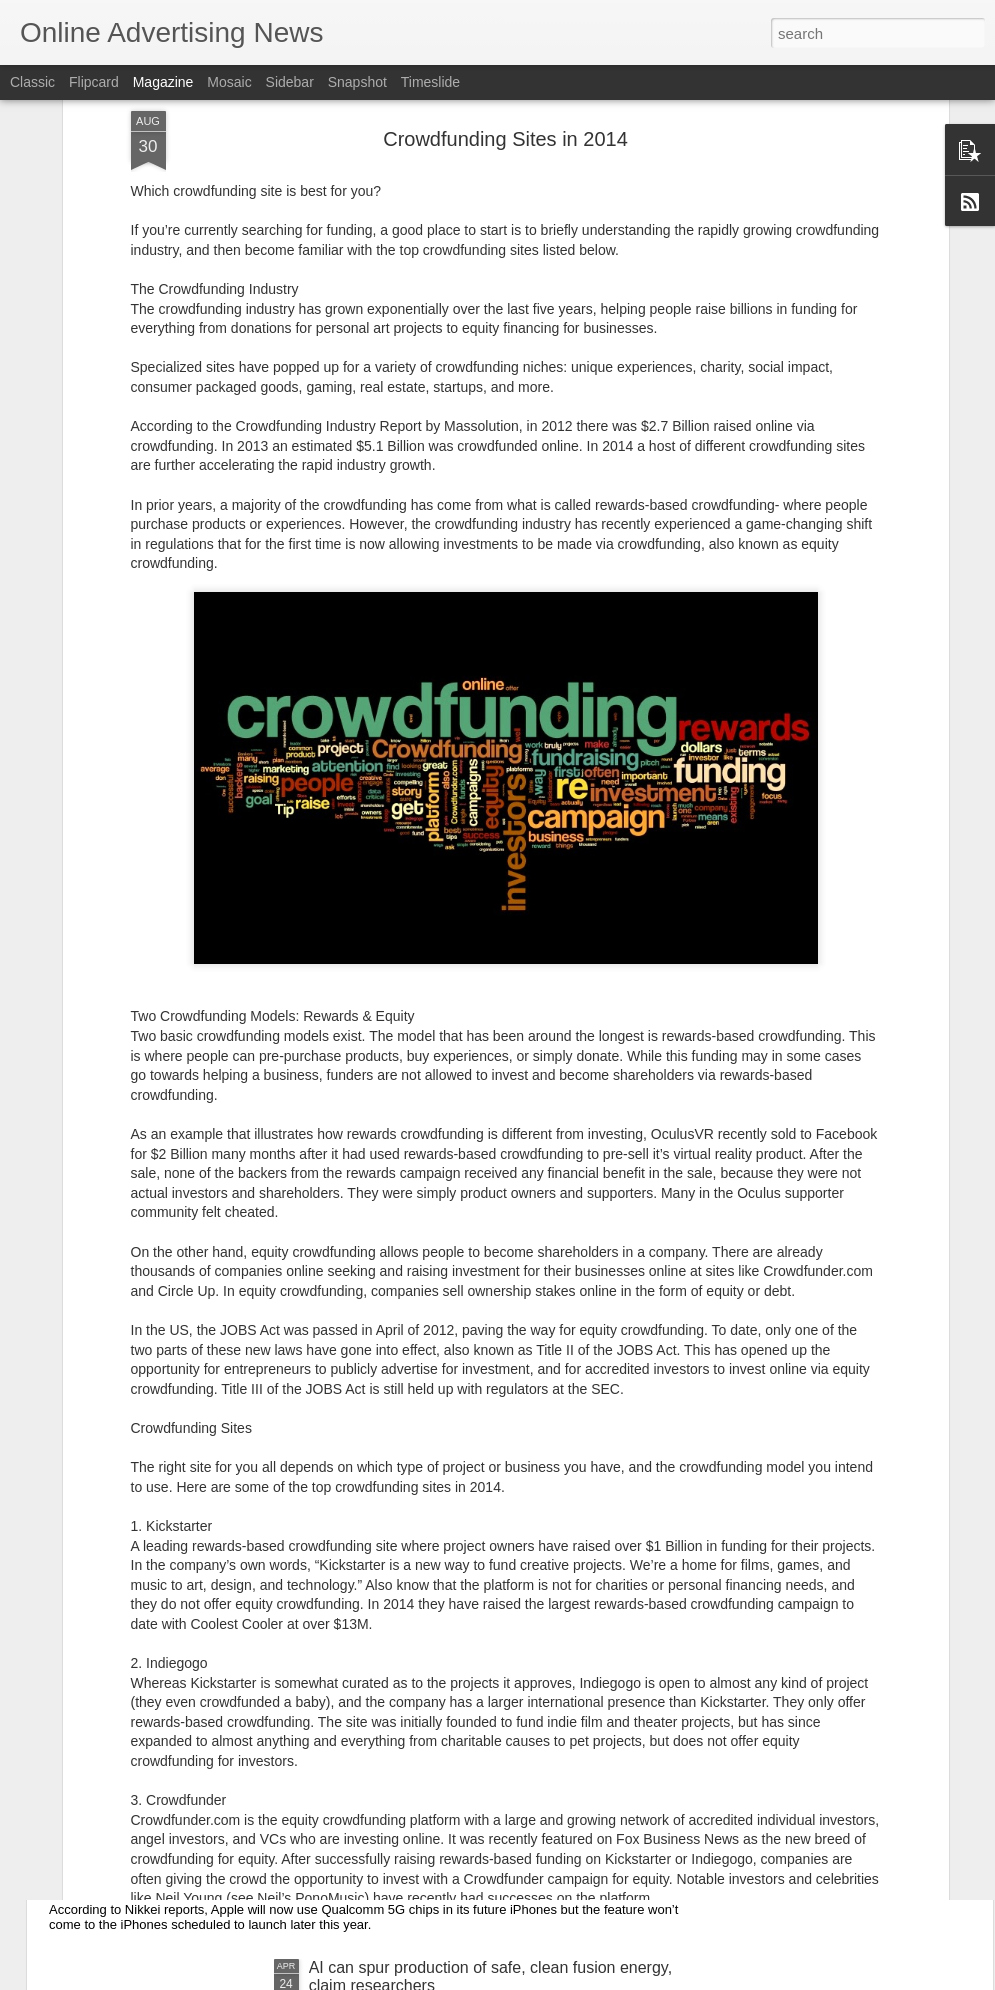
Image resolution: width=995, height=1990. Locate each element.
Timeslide (430, 82)
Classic (32, 82)
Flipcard (94, 82)
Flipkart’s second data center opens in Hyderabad (485, 1601)
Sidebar (290, 82)
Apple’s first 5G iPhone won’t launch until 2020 (249, 1828)
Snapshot (357, 82)
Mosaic (229, 82)
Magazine (163, 82)
